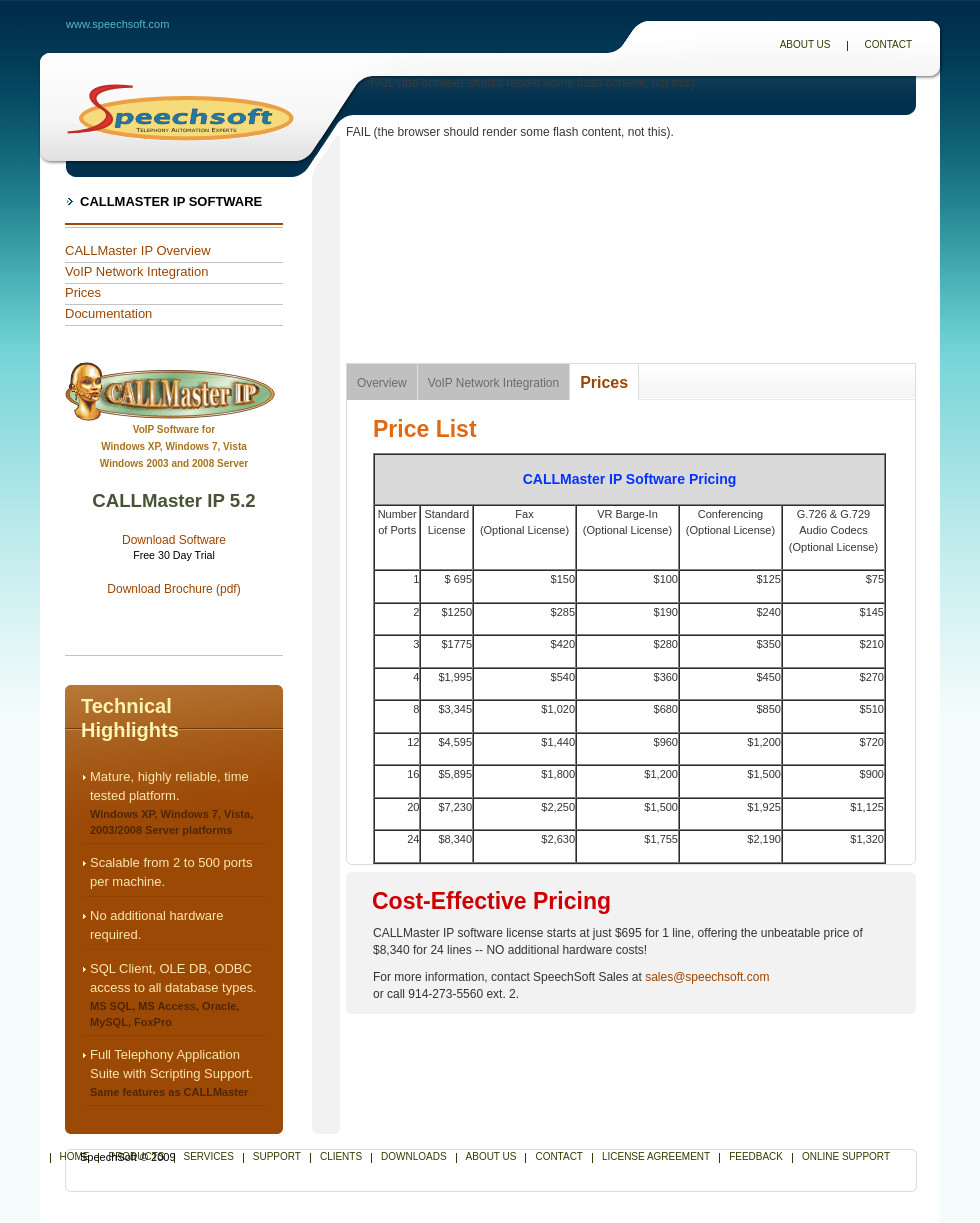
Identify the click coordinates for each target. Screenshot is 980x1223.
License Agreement (656, 1156)
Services (209, 1156)
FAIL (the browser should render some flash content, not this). (534, 83)
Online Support (846, 1156)
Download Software (174, 540)
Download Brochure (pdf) (173, 589)
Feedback (756, 1156)
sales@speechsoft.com (707, 977)
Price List (425, 429)
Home (75, 1156)
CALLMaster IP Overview (138, 250)
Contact (888, 44)
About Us (805, 44)
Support (277, 1156)
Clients (341, 1156)
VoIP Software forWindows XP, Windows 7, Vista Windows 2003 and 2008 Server (174, 446)
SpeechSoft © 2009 (128, 1157)
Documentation (108, 313)
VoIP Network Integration (136, 271)
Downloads (413, 1156)
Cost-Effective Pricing (491, 901)
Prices (83, 292)
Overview (382, 383)
